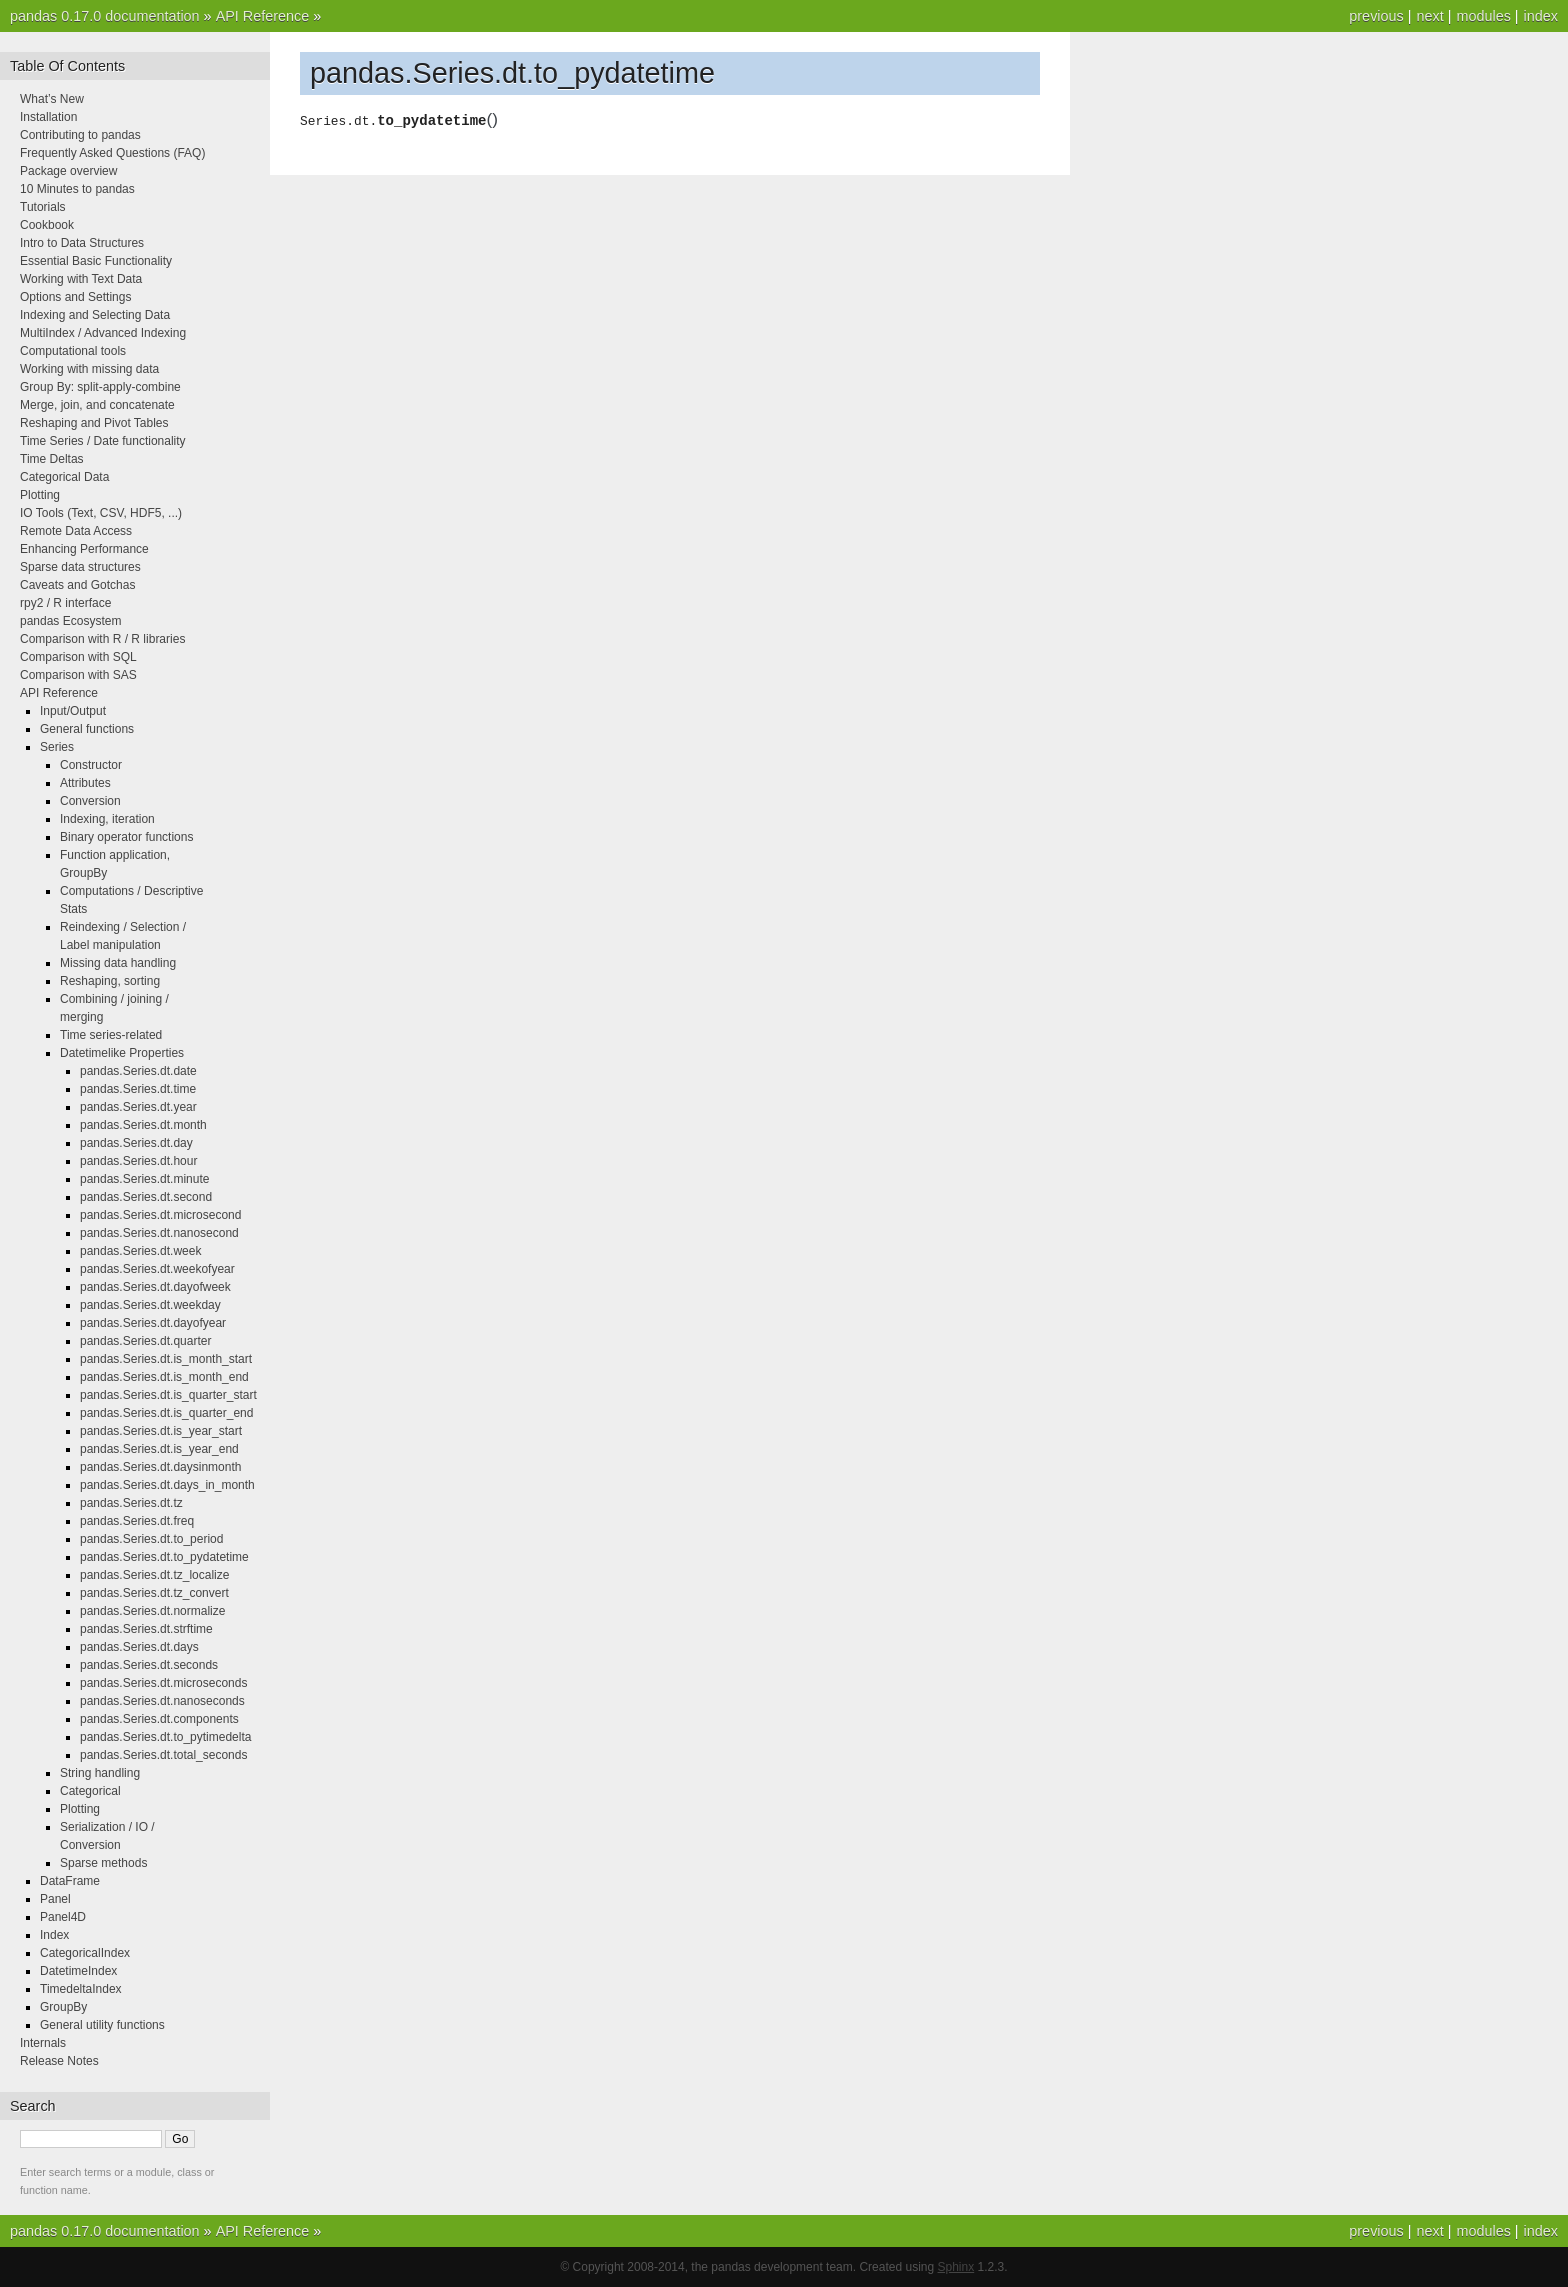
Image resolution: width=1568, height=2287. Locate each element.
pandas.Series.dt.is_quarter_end (166, 1413)
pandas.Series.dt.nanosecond (159, 1233)
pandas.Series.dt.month (143, 1125)
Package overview (68, 171)
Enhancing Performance (84, 549)
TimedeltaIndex (81, 1989)
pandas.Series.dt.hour (138, 1161)
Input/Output (73, 711)
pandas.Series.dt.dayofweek (155, 1287)
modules (1483, 16)
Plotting (40, 495)
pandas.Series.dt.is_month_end (164, 1377)
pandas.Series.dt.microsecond (160, 1215)
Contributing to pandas (80, 135)
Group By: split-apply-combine (100, 387)
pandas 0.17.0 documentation (105, 16)
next (1429, 16)
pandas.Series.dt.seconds (149, 1665)
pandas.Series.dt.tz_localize (154, 1575)
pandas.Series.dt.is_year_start (161, 1431)
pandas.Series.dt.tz (131, 1503)
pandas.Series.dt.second (146, 1197)
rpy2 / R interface (65, 603)
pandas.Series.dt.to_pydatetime (164, 1557)
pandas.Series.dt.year (138, 1107)
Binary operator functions (126, 837)
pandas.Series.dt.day (136, 1143)
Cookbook (47, 225)
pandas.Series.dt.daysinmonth (160, 1467)
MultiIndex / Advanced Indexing (103, 333)
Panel (55, 1899)
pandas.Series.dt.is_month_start (166, 1359)
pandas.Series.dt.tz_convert (154, 1593)
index (1541, 16)
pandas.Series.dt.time (138, 1089)
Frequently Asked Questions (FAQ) (112, 153)
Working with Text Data (81, 279)
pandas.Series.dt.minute (144, 1179)
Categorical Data (64, 477)
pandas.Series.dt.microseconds (163, 1683)
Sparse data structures (80, 567)
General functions (87, 729)
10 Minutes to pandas (77, 189)
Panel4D (63, 1917)
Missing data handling (118, 963)
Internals (43, 2043)
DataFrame (70, 1881)
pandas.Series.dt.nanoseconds (162, 1701)
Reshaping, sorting (110, 981)
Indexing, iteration (107, 819)
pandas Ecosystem (70, 621)
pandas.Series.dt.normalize (152, 1611)
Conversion (90, 801)
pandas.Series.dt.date (138, 1071)
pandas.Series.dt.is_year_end (159, 1449)
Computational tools (73, 351)
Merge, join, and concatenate (97, 405)
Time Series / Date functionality (103, 441)
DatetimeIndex (78, 1971)
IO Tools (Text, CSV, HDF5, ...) (101, 513)
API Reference (263, 16)
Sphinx (956, 2267)
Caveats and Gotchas (77, 585)
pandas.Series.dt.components (159, 1719)
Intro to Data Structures (82, 243)
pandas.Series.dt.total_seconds (163, 1755)
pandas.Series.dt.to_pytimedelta (165, 1737)
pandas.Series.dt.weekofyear (157, 1269)
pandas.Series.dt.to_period (151, 1539)
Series (57, 747)
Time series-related (111, 1035)
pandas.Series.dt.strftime (146, 1629)
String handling (100, 1773)
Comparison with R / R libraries (102, 639)
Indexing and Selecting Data (95, 315)
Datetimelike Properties (122, 1053)
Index (54, 1935)
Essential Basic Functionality (96, 261)
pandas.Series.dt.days (139, 1647)
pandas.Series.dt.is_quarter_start (168, 1395)
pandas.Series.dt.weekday (150, 1305)
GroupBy (63, 2007)
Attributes (85, 783)
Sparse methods (103, 1863)
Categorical (90, 1791)
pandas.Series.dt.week (140, 1251)
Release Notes (59, 2061)
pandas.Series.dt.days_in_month (167, 1485)
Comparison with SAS (78, 675)
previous (1376, 16)
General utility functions (102, 2025)
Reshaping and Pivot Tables (94, 423)
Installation (48, 117)
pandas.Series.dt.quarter (145, 1341)
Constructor (91, 765)
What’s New (52, 99)
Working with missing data (89, 369)
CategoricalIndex (85, 1953)
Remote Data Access (76, 531)
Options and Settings (75, 297)
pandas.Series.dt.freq (137, 1521)
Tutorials (43, 207)
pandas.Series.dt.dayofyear (153, 1323)
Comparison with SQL (78, 657)
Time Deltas (52, 459)
